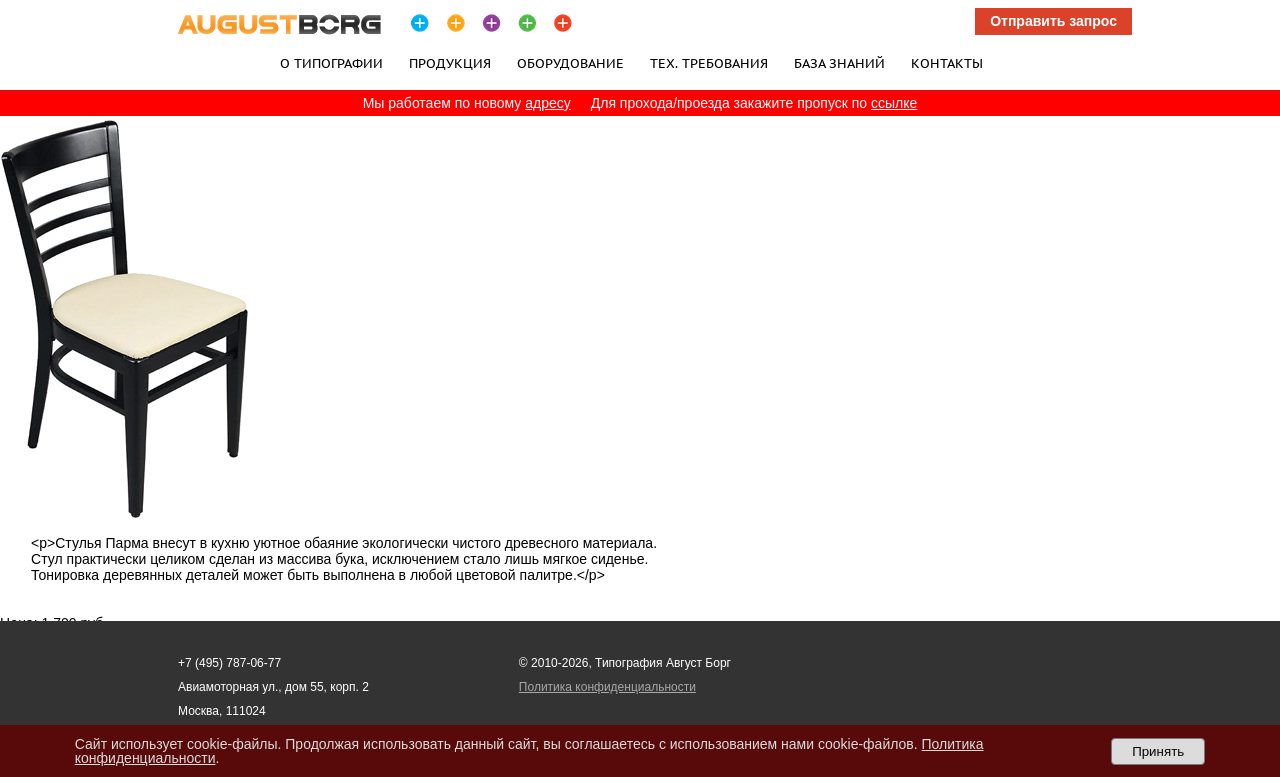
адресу (548, 103)
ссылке (894, 103)
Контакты (947, 63)
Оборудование (570, 63)
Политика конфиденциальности (607, 687)
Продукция (450, 63)
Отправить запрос (1053, 21)
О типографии (331, 63)
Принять (1158, 751)
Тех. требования (709, 63)
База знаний (839, 63)
